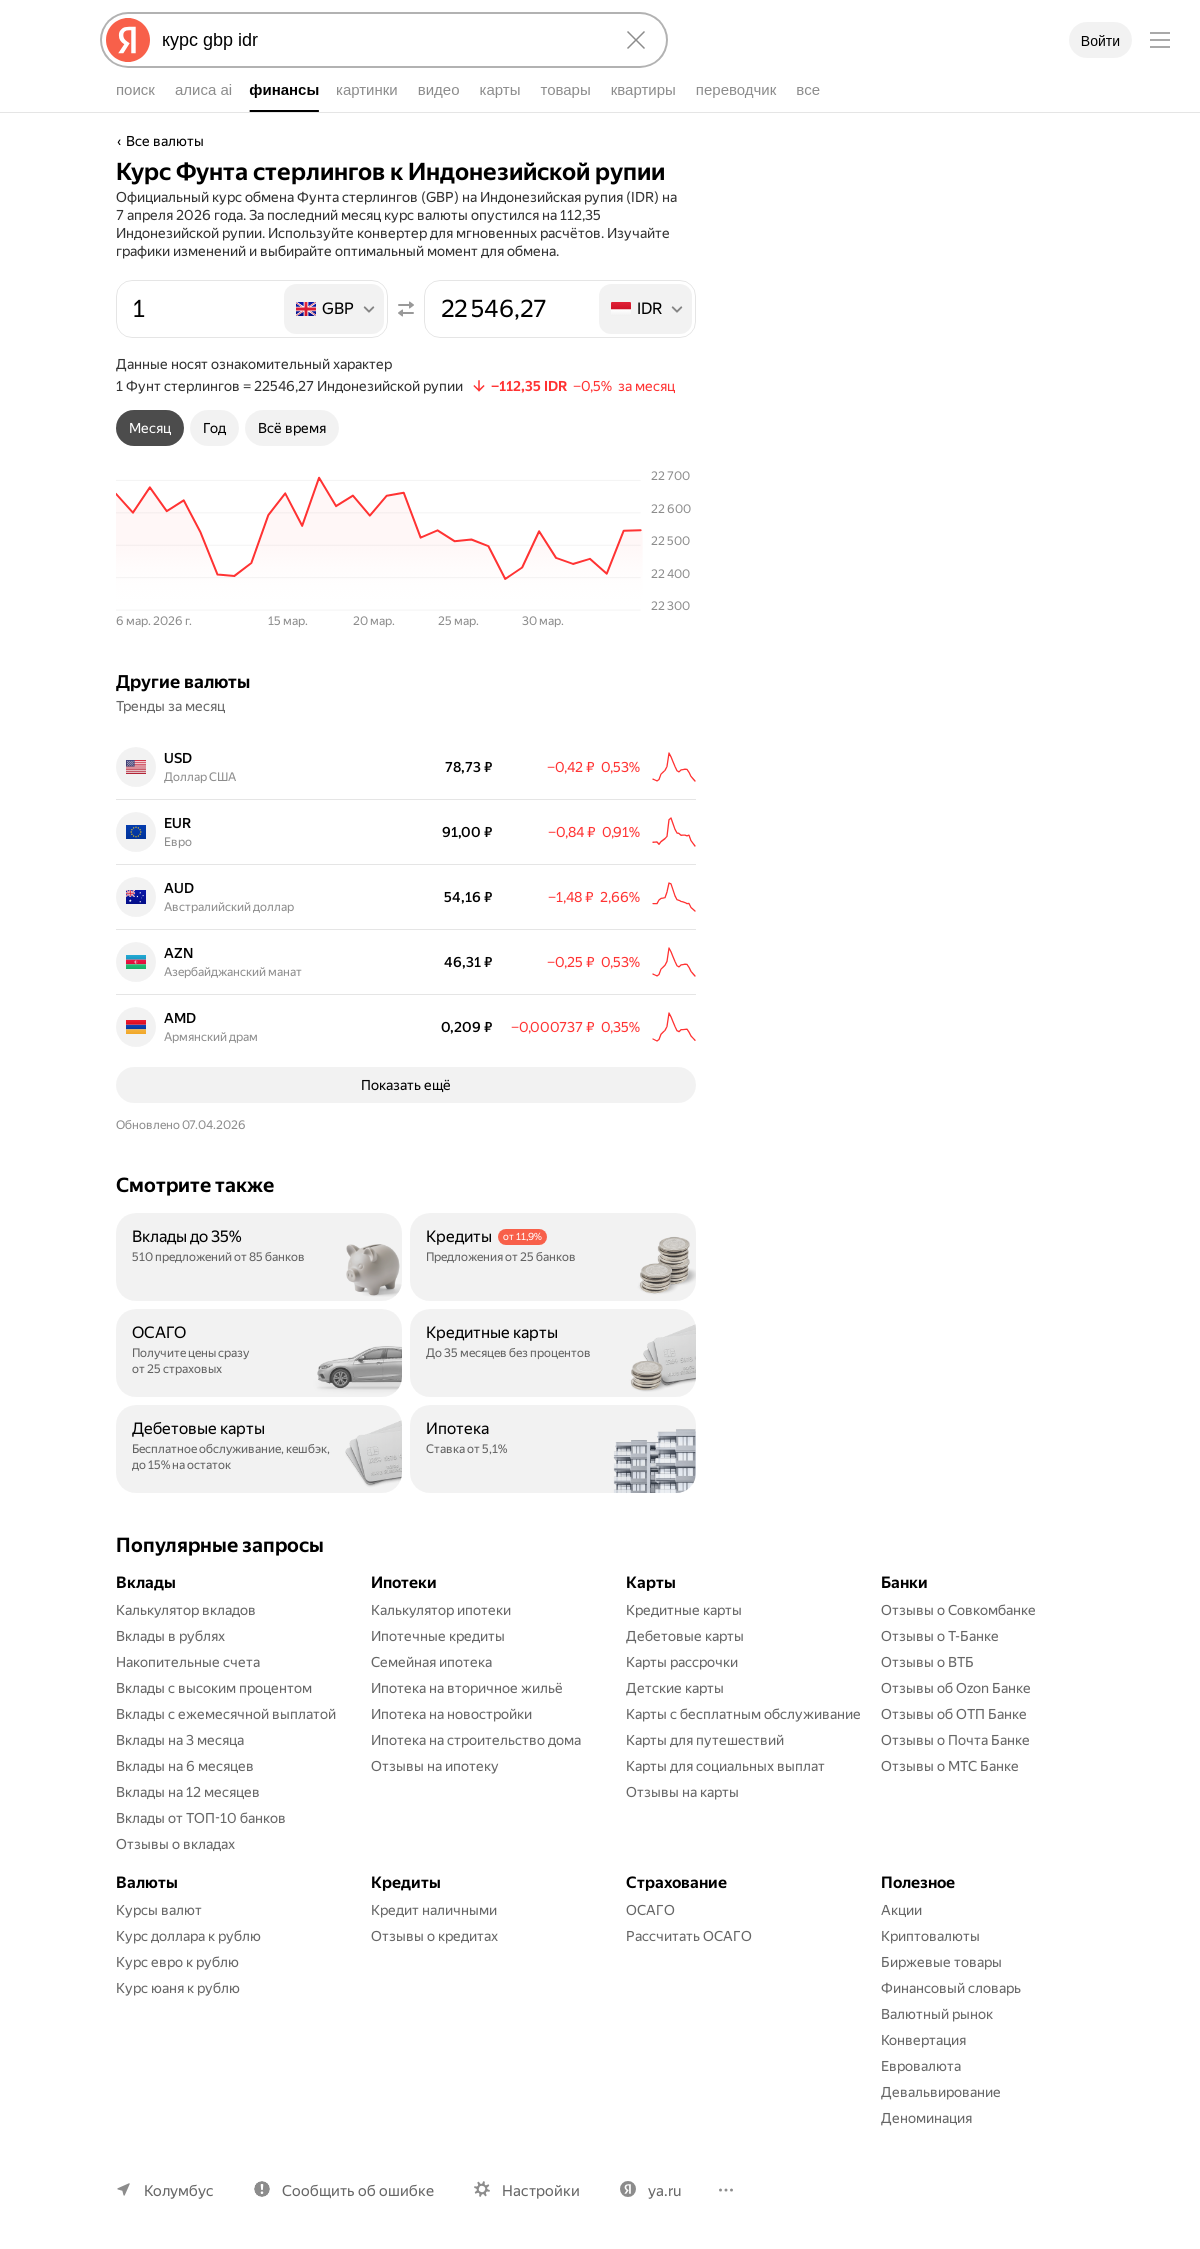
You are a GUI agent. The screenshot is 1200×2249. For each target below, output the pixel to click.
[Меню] (1160, 40)
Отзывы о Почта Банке (955, 1740)
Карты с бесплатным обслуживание (743, 1714)
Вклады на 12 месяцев (188, 1792)
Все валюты (165, 141)
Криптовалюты (930, 1936)
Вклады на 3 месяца (180, 1740)
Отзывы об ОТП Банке (954, 1714)
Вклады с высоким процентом (214, 1688)
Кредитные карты (684, 1610)
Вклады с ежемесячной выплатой (226, 1714)
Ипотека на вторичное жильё (467, 1688)
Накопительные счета (188, 1662)
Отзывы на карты (682, 1792)
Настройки (541, 2191)
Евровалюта (921, 2066)
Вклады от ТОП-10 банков (201, 1818)
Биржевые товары (941, 1962)
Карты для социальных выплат (725, 1766)
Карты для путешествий (705, 1740)
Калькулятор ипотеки (441, 1610)
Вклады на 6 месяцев (185, 1766)
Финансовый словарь (951, 1988)
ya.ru (664, 2191)
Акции (901, 1910)
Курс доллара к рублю (188, 1936)
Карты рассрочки (682, 1662)
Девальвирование (941, 2092)
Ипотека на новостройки (451, 1714)
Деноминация (926, 2118)
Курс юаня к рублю (178, 1988)
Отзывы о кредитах (434, 1936)
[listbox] (335, 309)
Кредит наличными (434, 1910)
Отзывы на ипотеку (435, 1766)
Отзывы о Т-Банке (940, 1636)
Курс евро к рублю (177, 1962)
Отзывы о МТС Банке (950, 1766)
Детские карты (675, 1688)
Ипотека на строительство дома (476, 1740)
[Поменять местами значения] (406, 309)
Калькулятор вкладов (186, 1610)
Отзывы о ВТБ (927, 1662)
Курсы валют (159, 1910)
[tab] (150, 428)
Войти (1100, 41)
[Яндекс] (128, 40)
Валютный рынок (937, 2014)
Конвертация (923, 2040)
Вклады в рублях (170, 1636)
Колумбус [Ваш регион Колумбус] (179, 2191)
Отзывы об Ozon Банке (956, 1688)
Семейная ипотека (431, 1662)
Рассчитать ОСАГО (689, 1936)
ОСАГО (650, 1910)
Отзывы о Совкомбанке (958, 1610)
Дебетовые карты (685, 1636)
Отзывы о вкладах (175, 1844)
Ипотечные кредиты (438, 1636)
